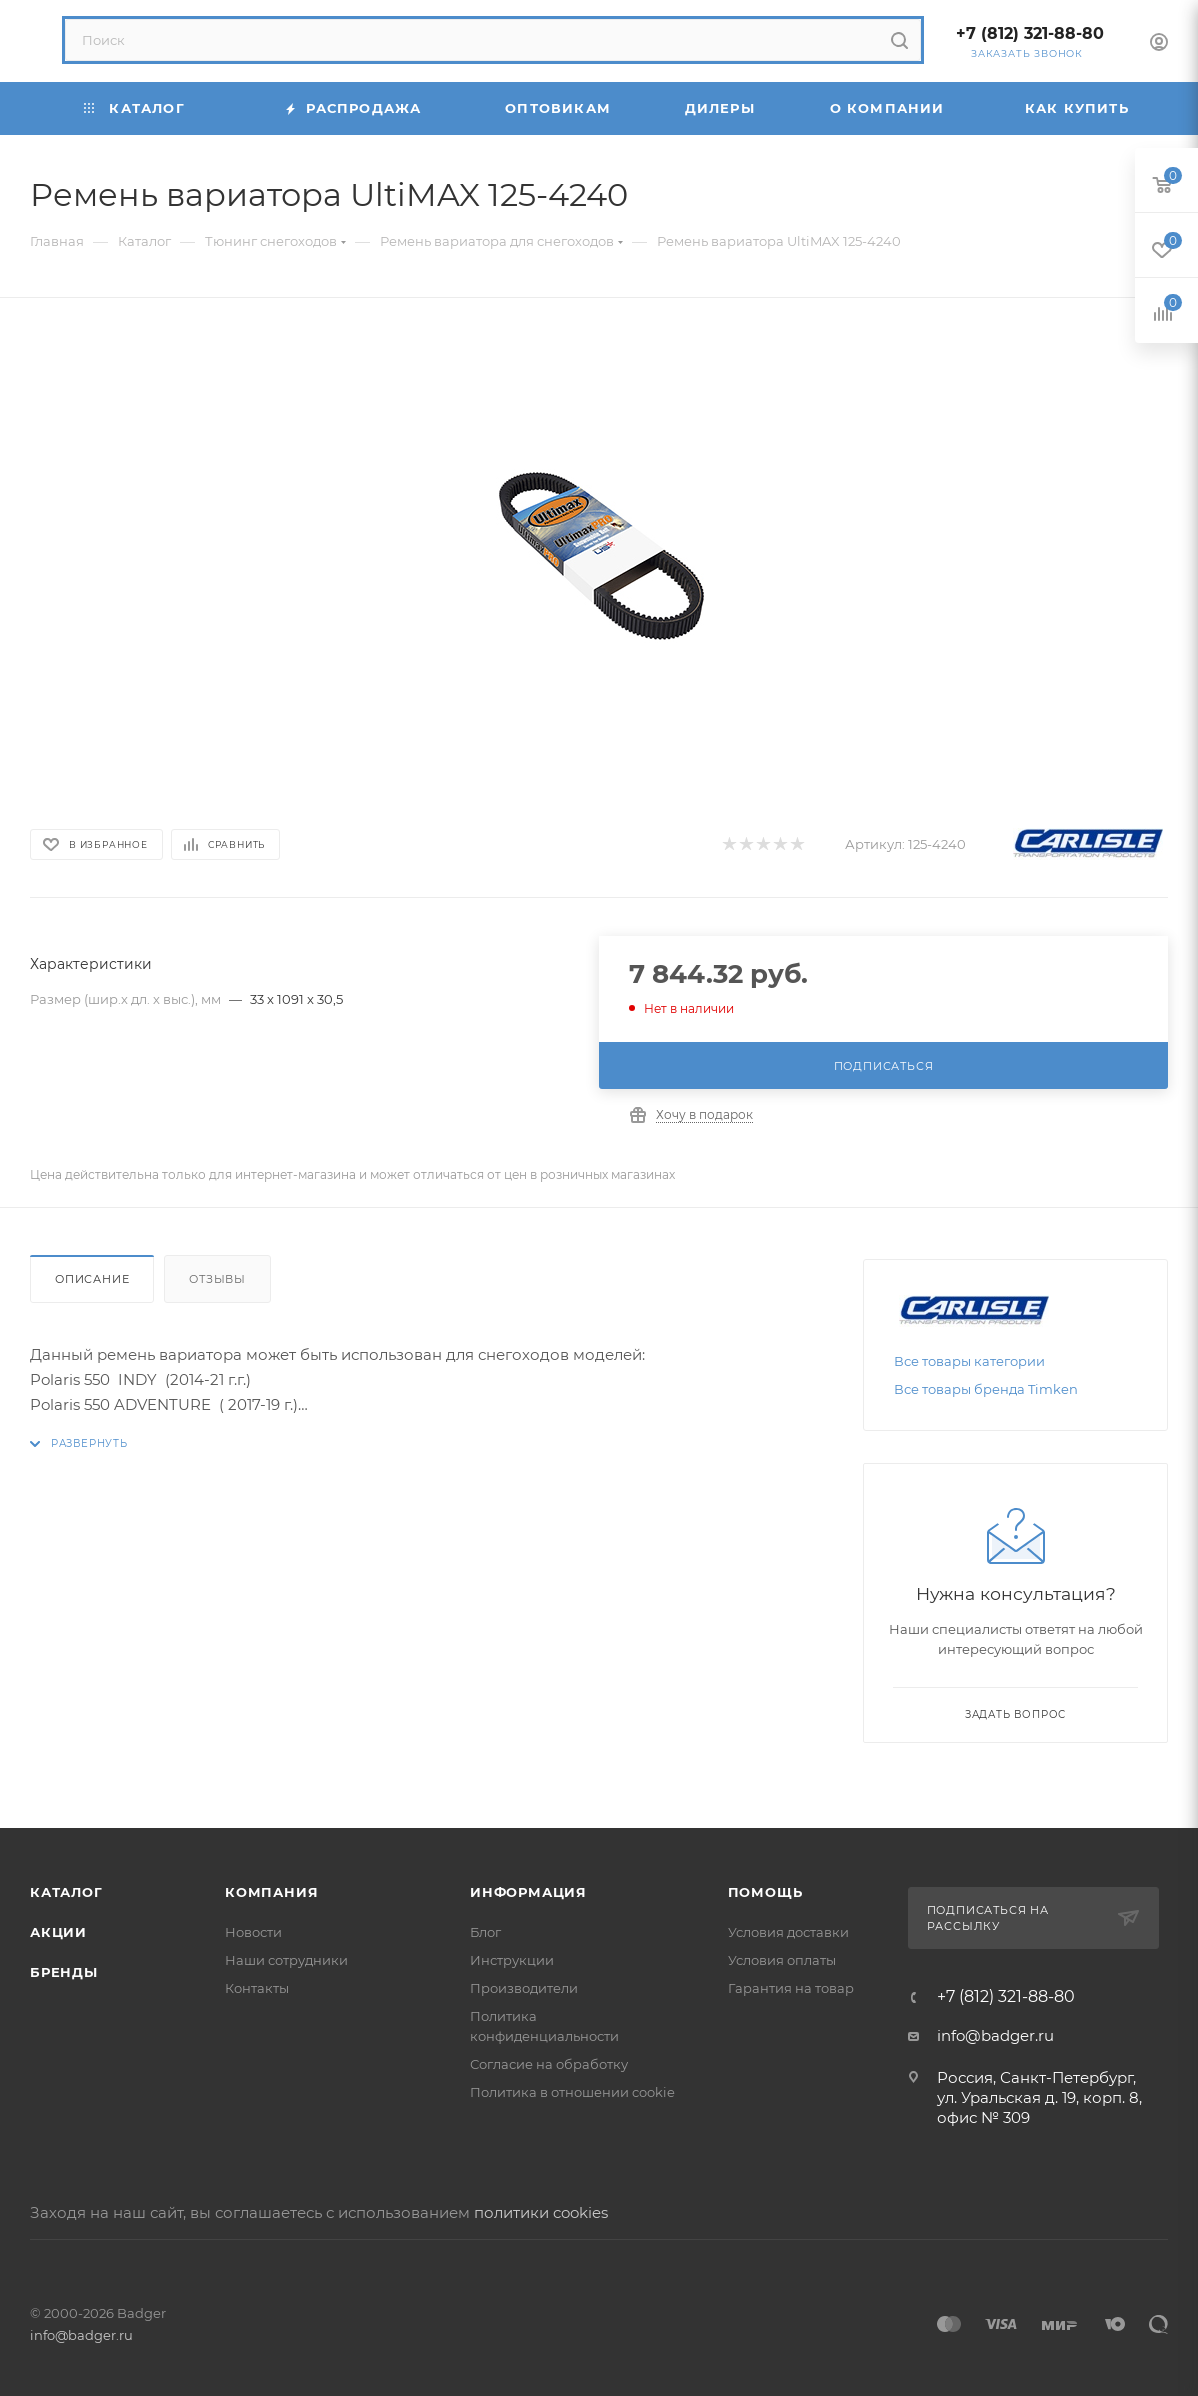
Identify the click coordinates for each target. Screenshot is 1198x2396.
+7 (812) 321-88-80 (1030, 33)
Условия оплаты (782, 1960)
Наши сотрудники (286, 1960)
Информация (528, 1892)
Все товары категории (969, 1361)
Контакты (257, 1988)
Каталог (66, 1892)
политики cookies (541, 2212)
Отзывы (217, 1279)
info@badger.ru (995, 2035)
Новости (253, 1932)
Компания (271, 1892)
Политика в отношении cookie (572, 2092)
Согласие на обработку (549, 2064)
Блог (485, 1932)
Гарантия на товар (791, 1988)
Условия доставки (788, 1932)
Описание (92, 1279)
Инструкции (512, 1960)
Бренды (64, 1972)
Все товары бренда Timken (986, 1389)
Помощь (765, 1892)
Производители (524, 1988)
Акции (58, 1932)
